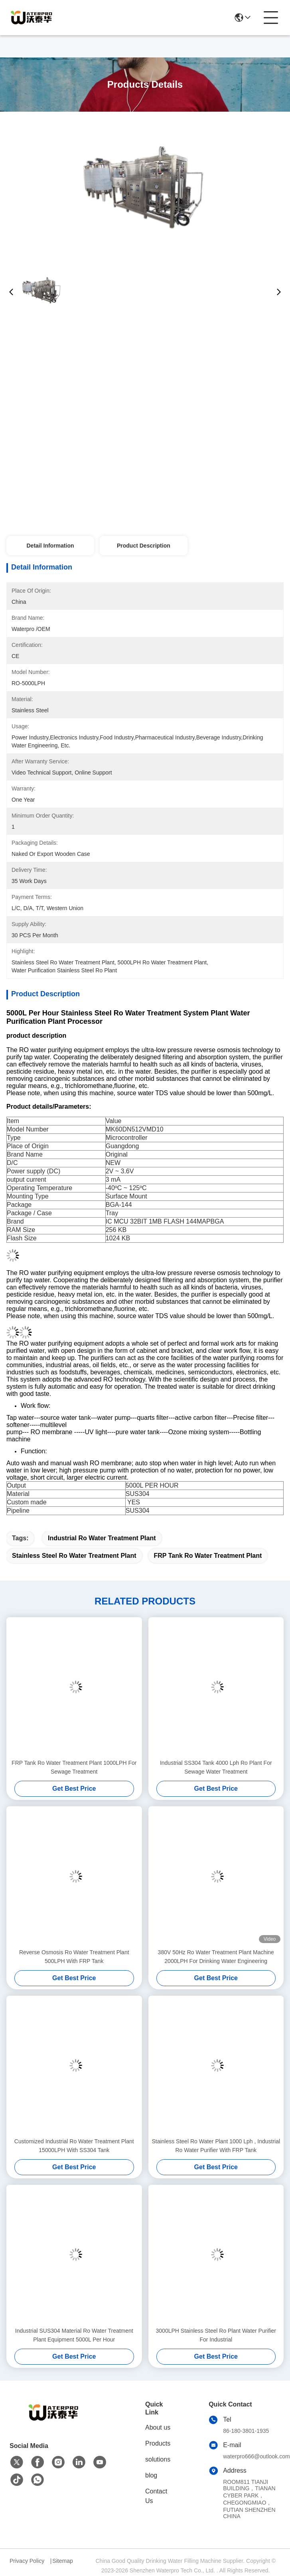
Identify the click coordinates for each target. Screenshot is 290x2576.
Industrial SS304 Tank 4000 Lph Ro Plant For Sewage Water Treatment (216, 1767)
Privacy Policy (27, 2561)
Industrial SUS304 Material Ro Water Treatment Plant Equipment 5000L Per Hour (74, 2335)
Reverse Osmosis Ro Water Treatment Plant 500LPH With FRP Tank (74, 1956)
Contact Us (156, 2496)
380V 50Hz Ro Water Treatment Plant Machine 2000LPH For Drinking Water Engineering (216, 1956)
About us (157, 2427)
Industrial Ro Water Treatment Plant (102, 1538)
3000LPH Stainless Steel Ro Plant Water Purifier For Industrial (216, 2335)
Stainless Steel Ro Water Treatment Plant (74, 1555)
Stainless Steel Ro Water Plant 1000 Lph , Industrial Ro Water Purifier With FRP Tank (216, 2145)
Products (157, 2443)
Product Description (143, 545)
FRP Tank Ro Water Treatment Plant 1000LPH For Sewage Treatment (74, 1767)
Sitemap (62, 2561)
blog (151, 2475)
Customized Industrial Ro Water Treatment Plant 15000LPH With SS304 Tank (74, 2145)
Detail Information (50, 545)
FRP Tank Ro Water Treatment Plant (208, 1555)
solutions (157, 2459)
